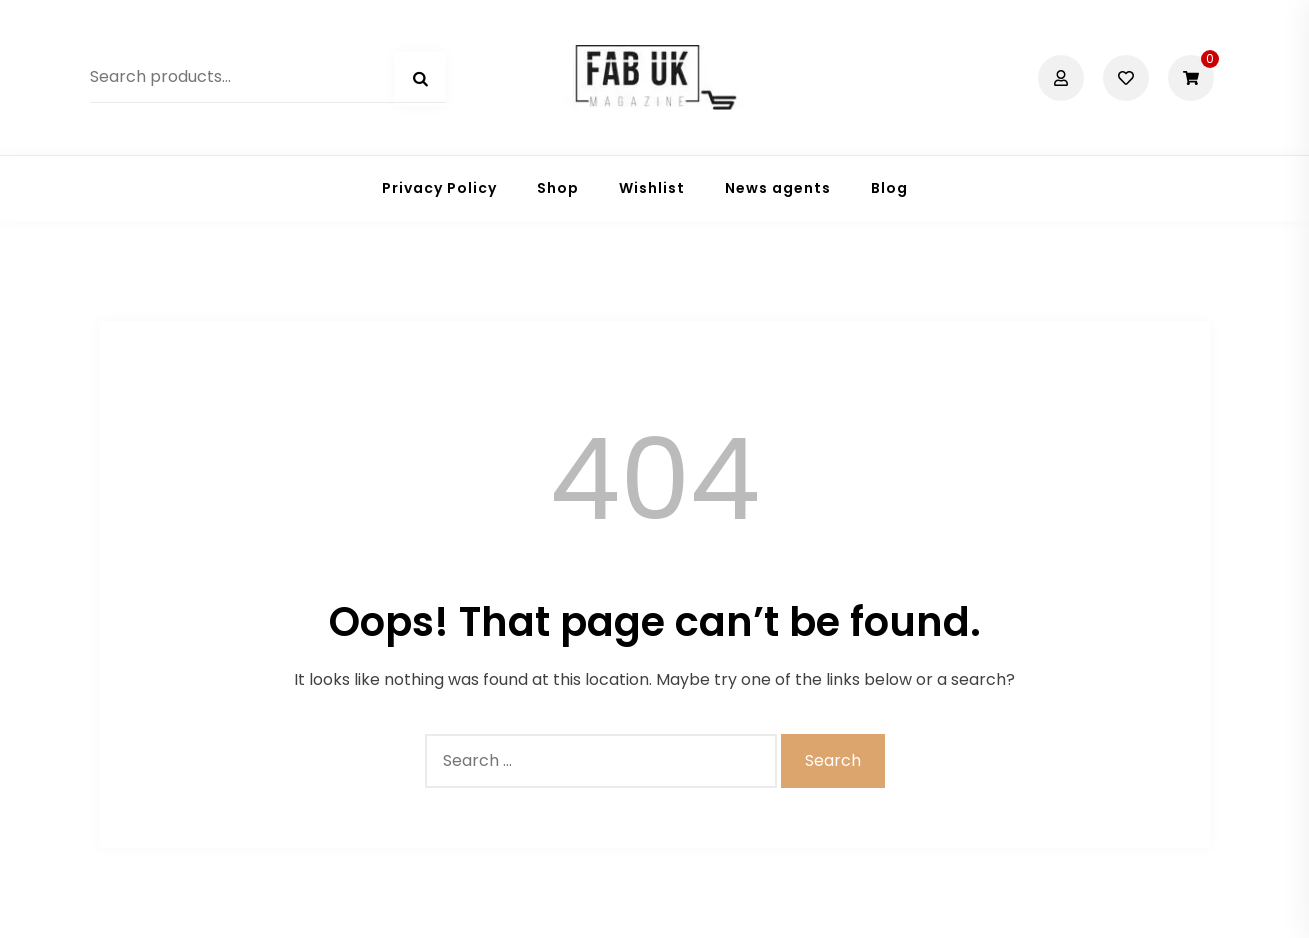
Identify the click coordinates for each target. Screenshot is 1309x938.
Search (420, 79)
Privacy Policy (439, 188)
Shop (558, 188)
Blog (889, 188)
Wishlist (652, 188)
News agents (778, 188)
